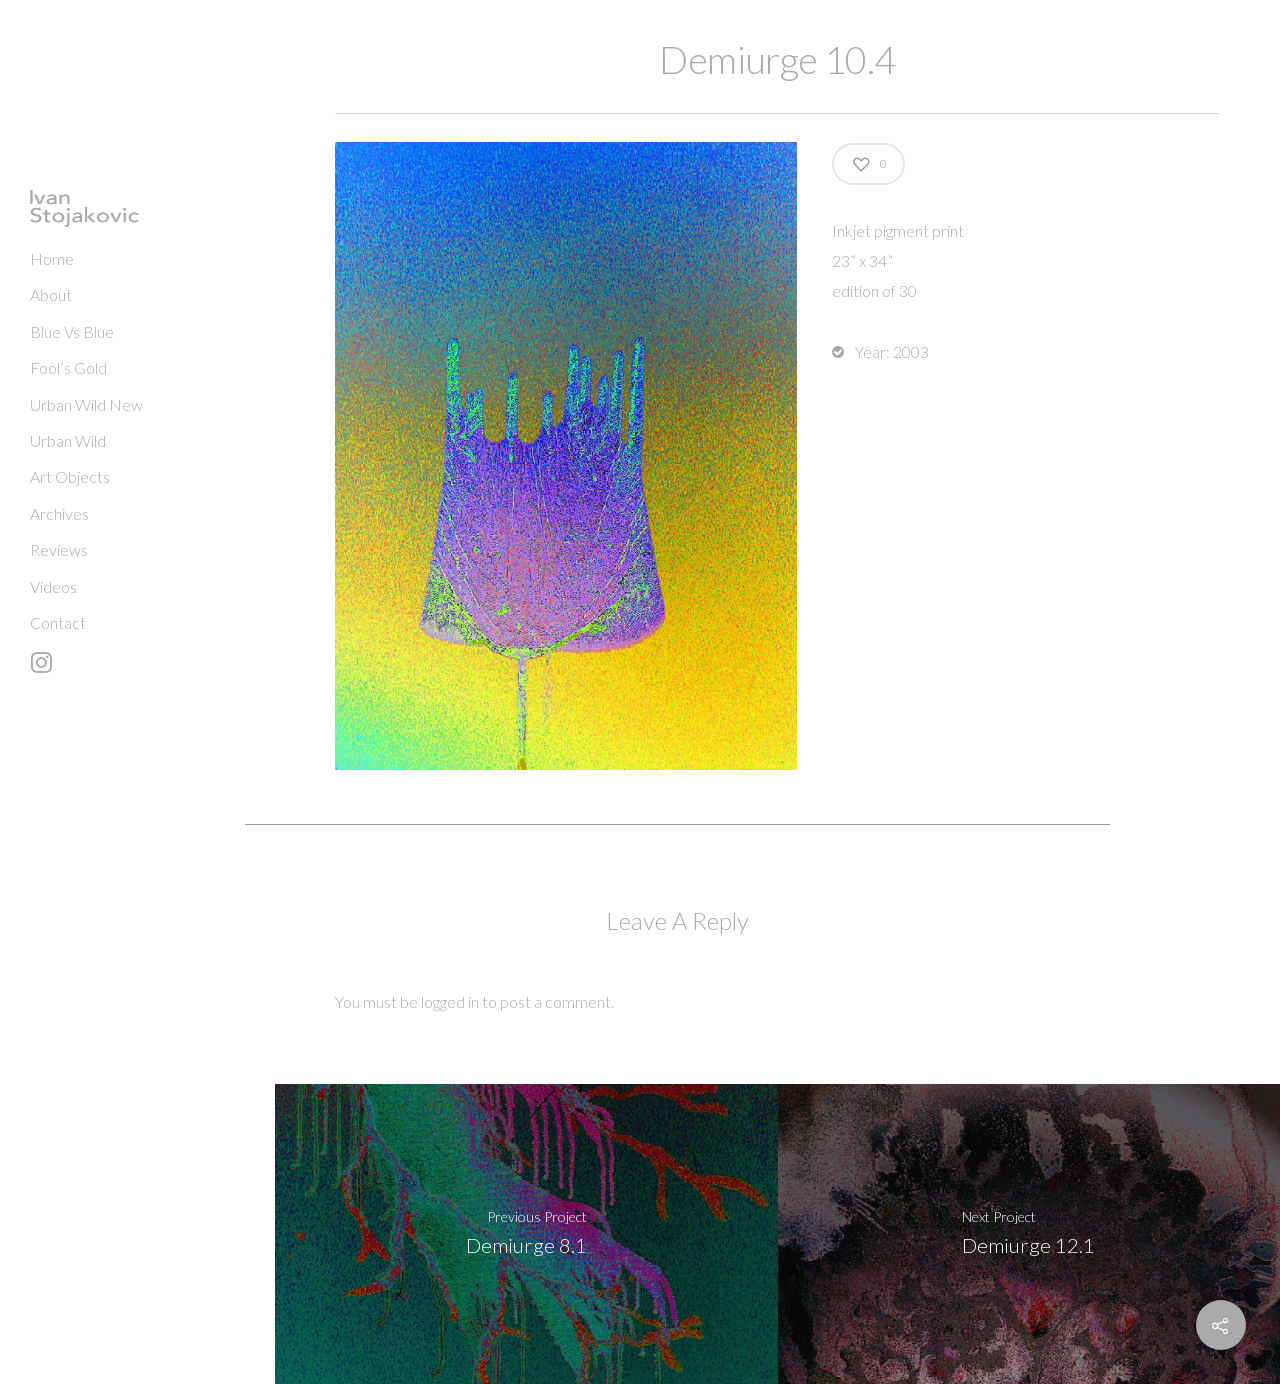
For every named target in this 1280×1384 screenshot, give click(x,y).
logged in (450, 1001)
